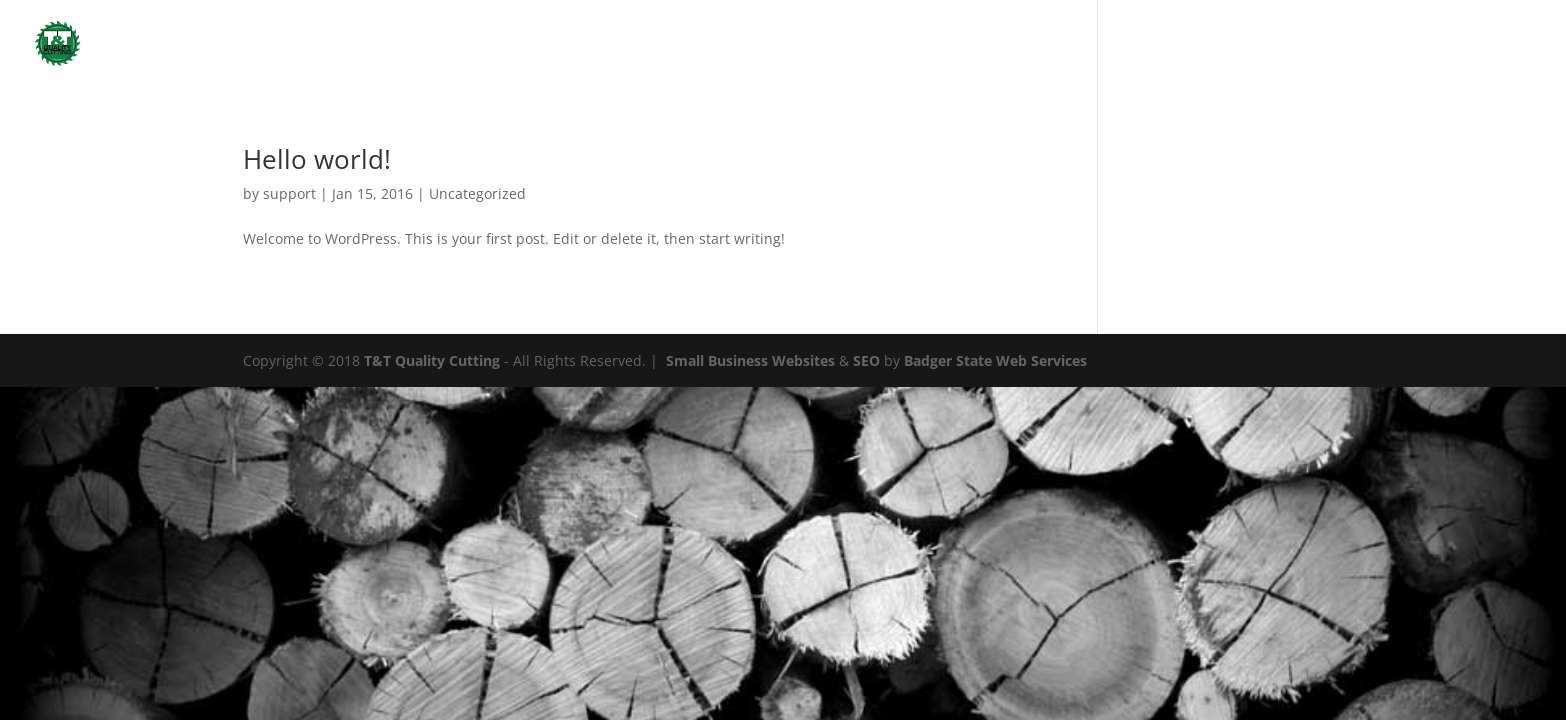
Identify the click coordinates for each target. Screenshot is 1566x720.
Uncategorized (1492, 44)
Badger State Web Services (995, 360)
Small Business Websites (750, 360)
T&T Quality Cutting (432, 360)
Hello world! (317, 159)
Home (1355, 44)
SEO (866, 360)
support (289, 193)
